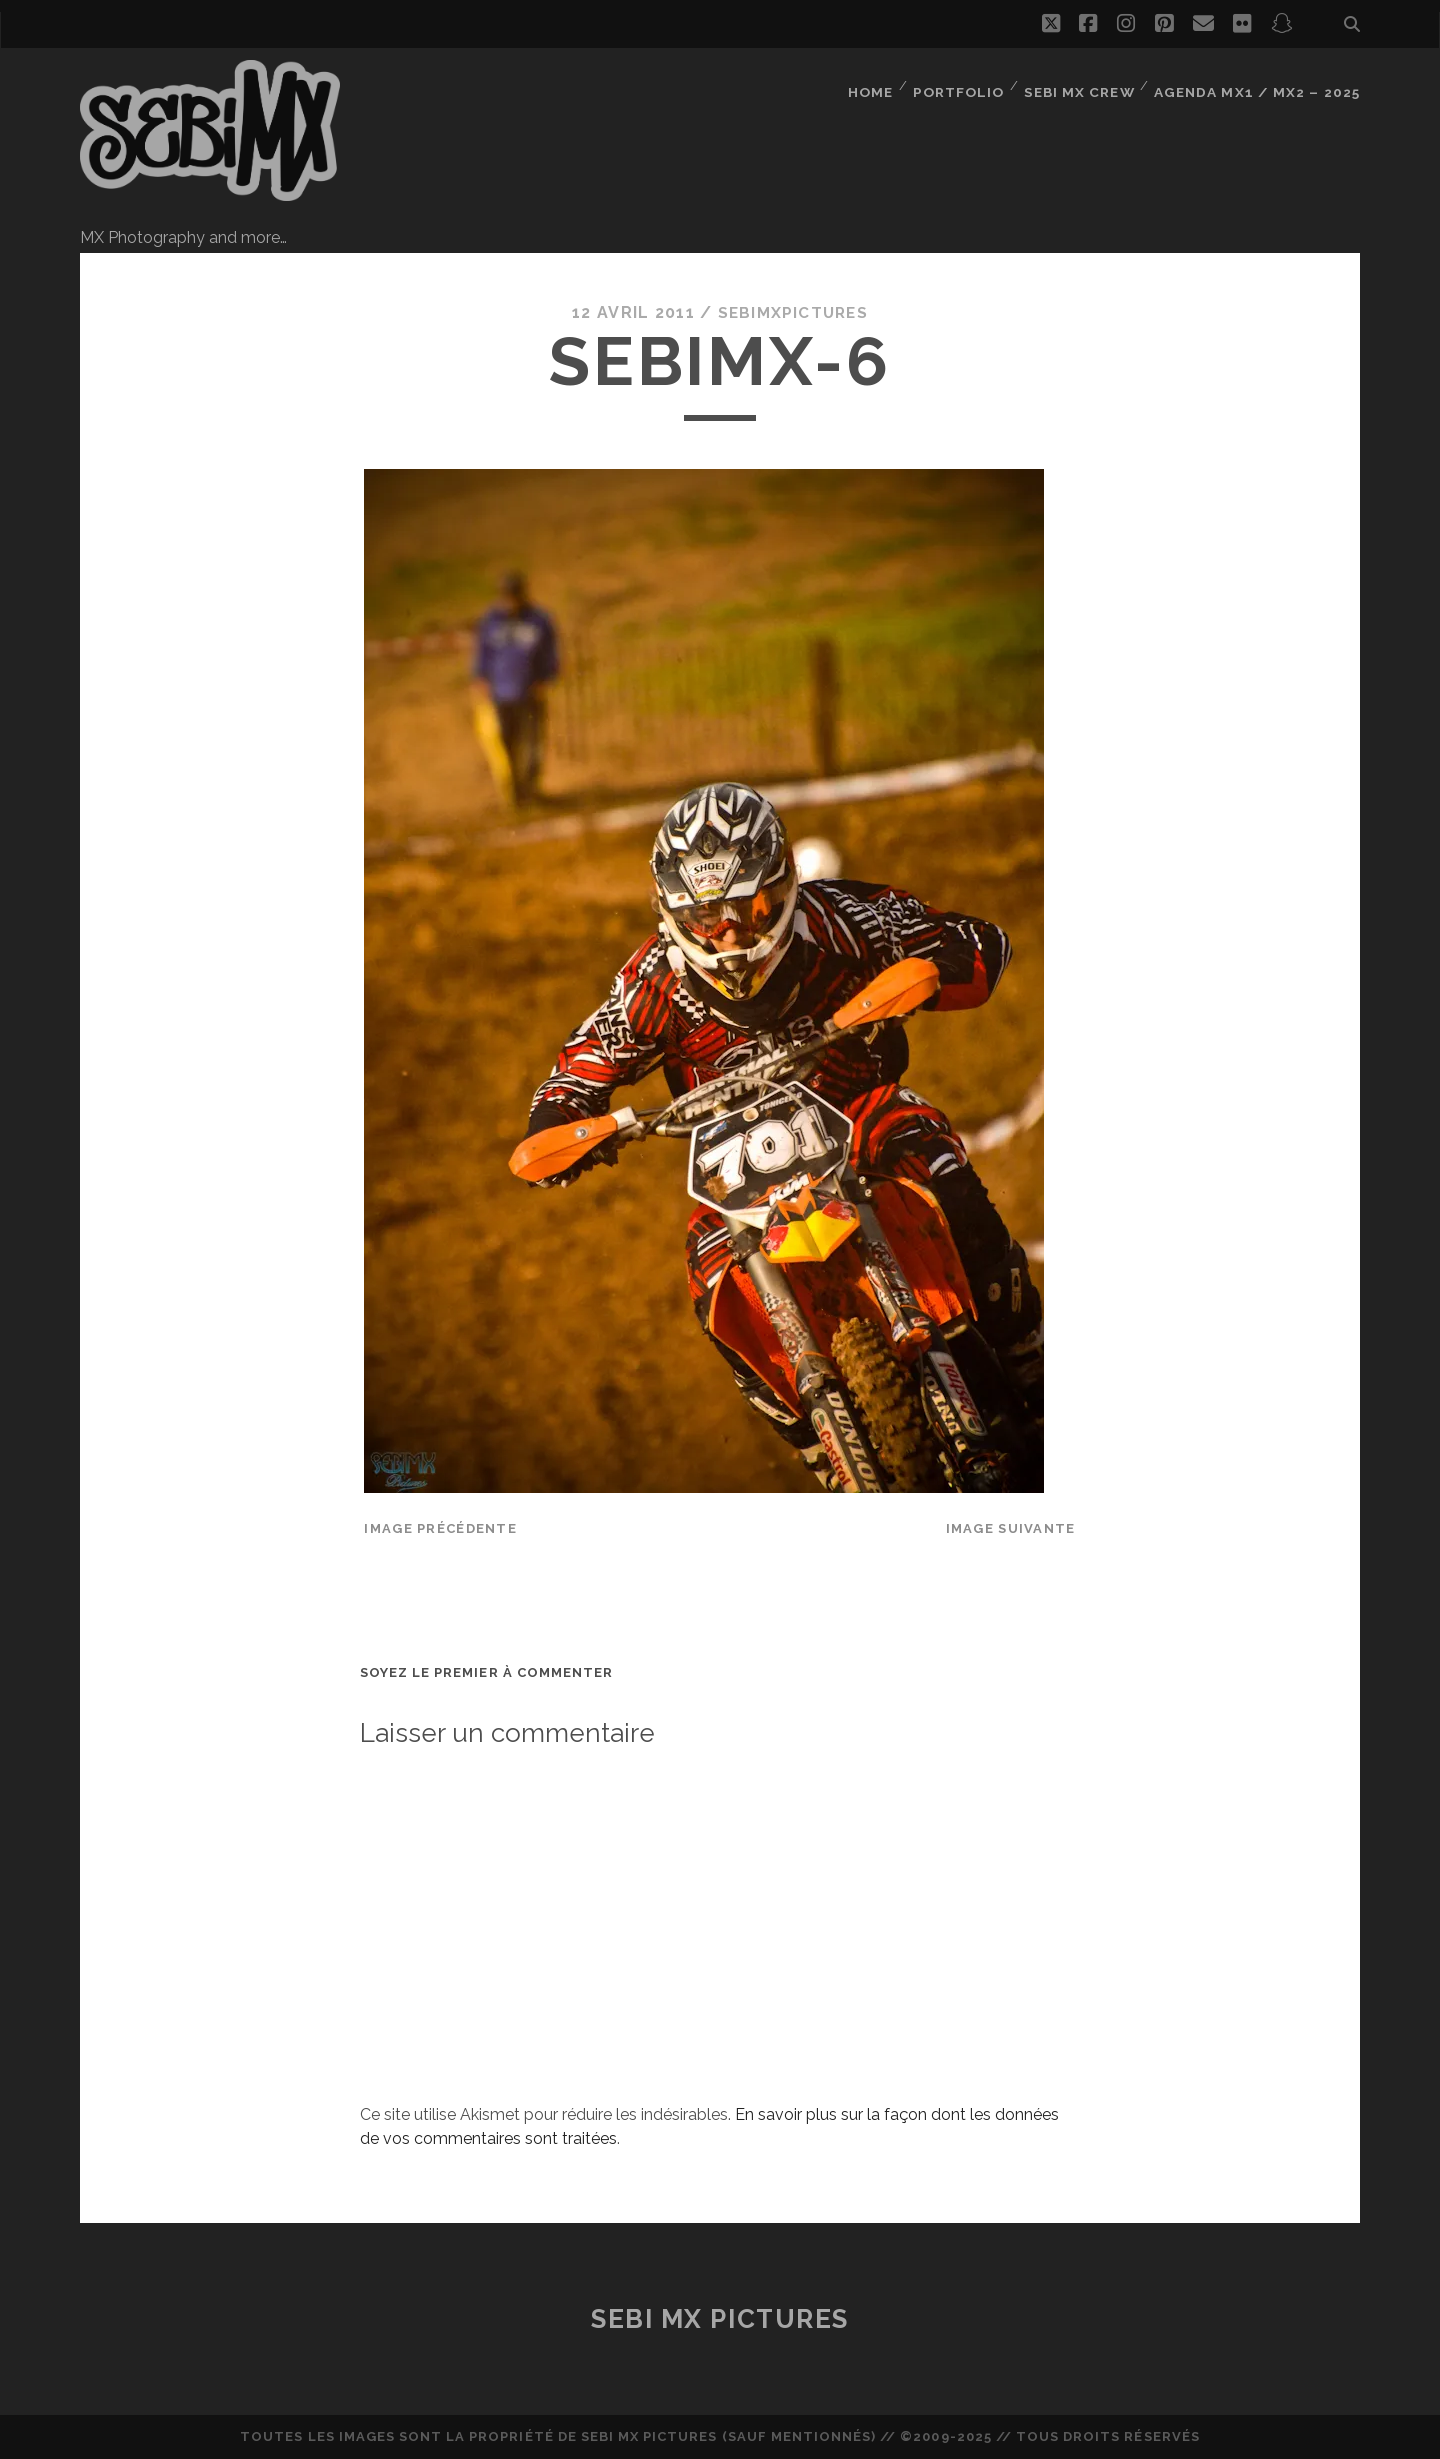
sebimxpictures (792, 312)
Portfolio (966, 84)
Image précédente (440, 1528)
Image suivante (1011, 1528)
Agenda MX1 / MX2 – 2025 (1262, 84)
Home (877, 84)
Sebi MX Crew (1088, 84)
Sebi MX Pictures (720, 2319)
